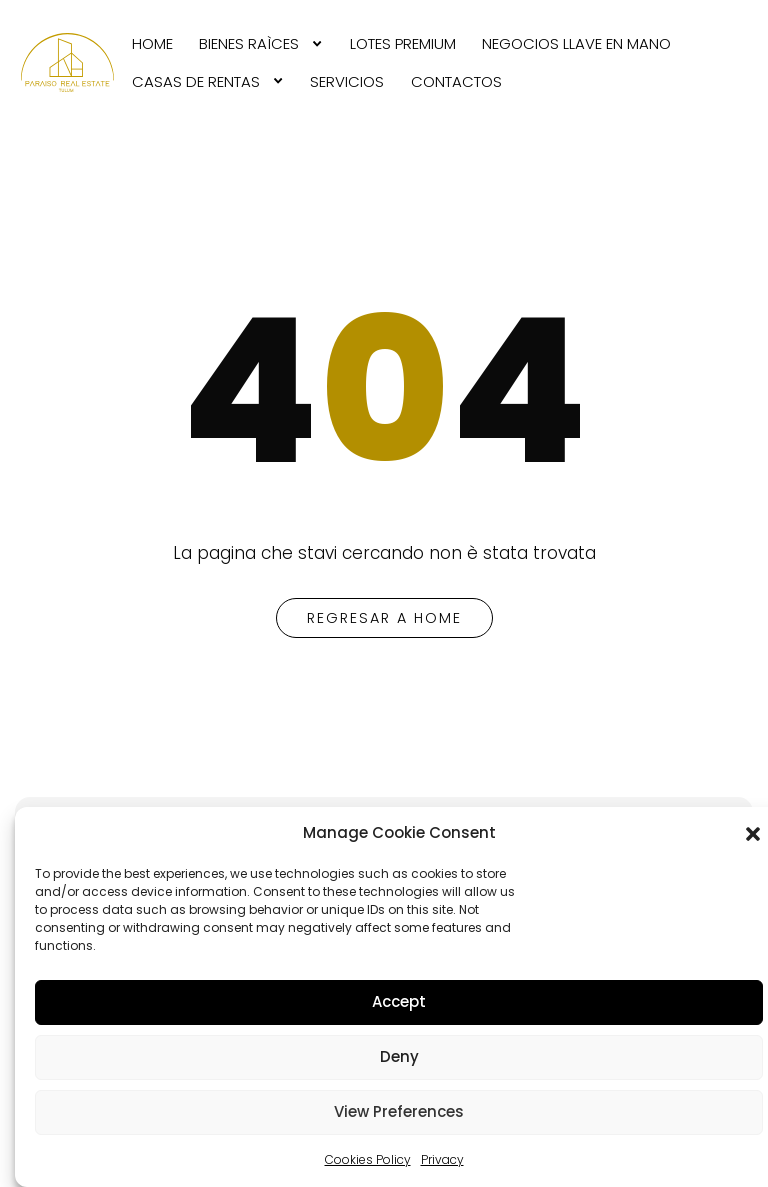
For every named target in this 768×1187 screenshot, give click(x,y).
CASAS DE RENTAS (196, 81)
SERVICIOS (347, 81)
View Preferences (399, 1111)
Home (152, 43)
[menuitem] (152, 43)
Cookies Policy (368, 1159)
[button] (753, 834)
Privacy (442, 1159)
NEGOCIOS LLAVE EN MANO (576, 43)
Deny (399, 1056)
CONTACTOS (456, 81)
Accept (399, 1001)
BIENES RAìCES (249, 43)
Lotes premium (403, 43)
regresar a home (384, 618)
